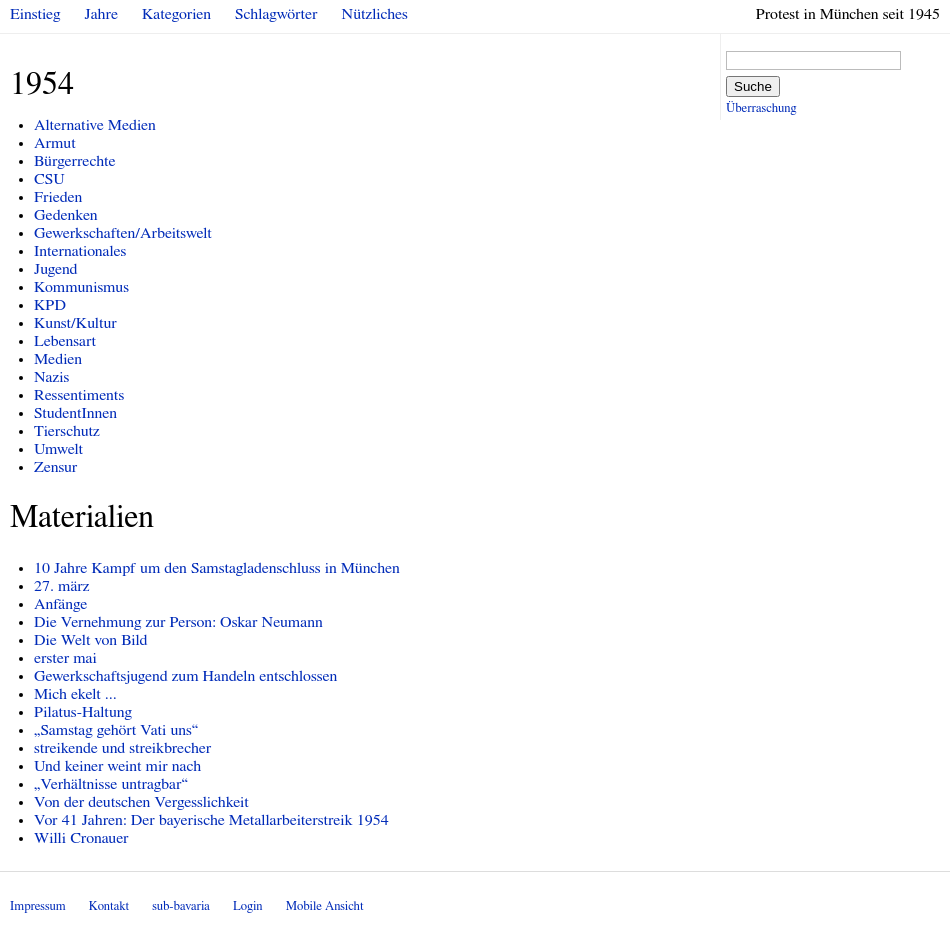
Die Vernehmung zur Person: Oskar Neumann (178, 622)
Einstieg (35, 14)
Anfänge (60, 604)
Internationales (80, 251)
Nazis (51, 377)
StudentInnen (75, 413)
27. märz (62, 586)
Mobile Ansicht (325, 906)
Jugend (56, 269)
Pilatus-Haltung (83, 712)
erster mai (65, 658)
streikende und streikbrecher (122, 748)
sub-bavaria (180, 906)
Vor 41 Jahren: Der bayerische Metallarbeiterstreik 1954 (211, 820)
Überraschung (761, 108)
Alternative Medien (95, 125)
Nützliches (375, 14)
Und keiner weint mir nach (117, 766)
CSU (49, 179)
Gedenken (66, 215)
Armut (55, 143)
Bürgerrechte (75, 161)
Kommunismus (81, 287)
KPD (50, 305)
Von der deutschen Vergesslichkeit (141, 802)
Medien (58, 359)
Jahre (101, 14)
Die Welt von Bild (90, 640)
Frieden (58, 197)
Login (248, 906)
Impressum (38, 906)
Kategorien (176, 14)
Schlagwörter (276, 14)
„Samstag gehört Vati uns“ (116, 730)
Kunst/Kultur (75, 323)
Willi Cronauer (81, 838)
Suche (753, 86)
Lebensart (65, 341)
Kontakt (109, 906)
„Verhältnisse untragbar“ (111, 784)
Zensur (55, 467)
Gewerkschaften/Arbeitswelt (123, 233)
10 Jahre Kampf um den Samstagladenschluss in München (217, 568)
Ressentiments (79, 395)
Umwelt (58, 449)
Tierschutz (67, 431)
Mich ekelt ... (75, 694)
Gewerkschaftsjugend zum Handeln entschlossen (185, 676)
